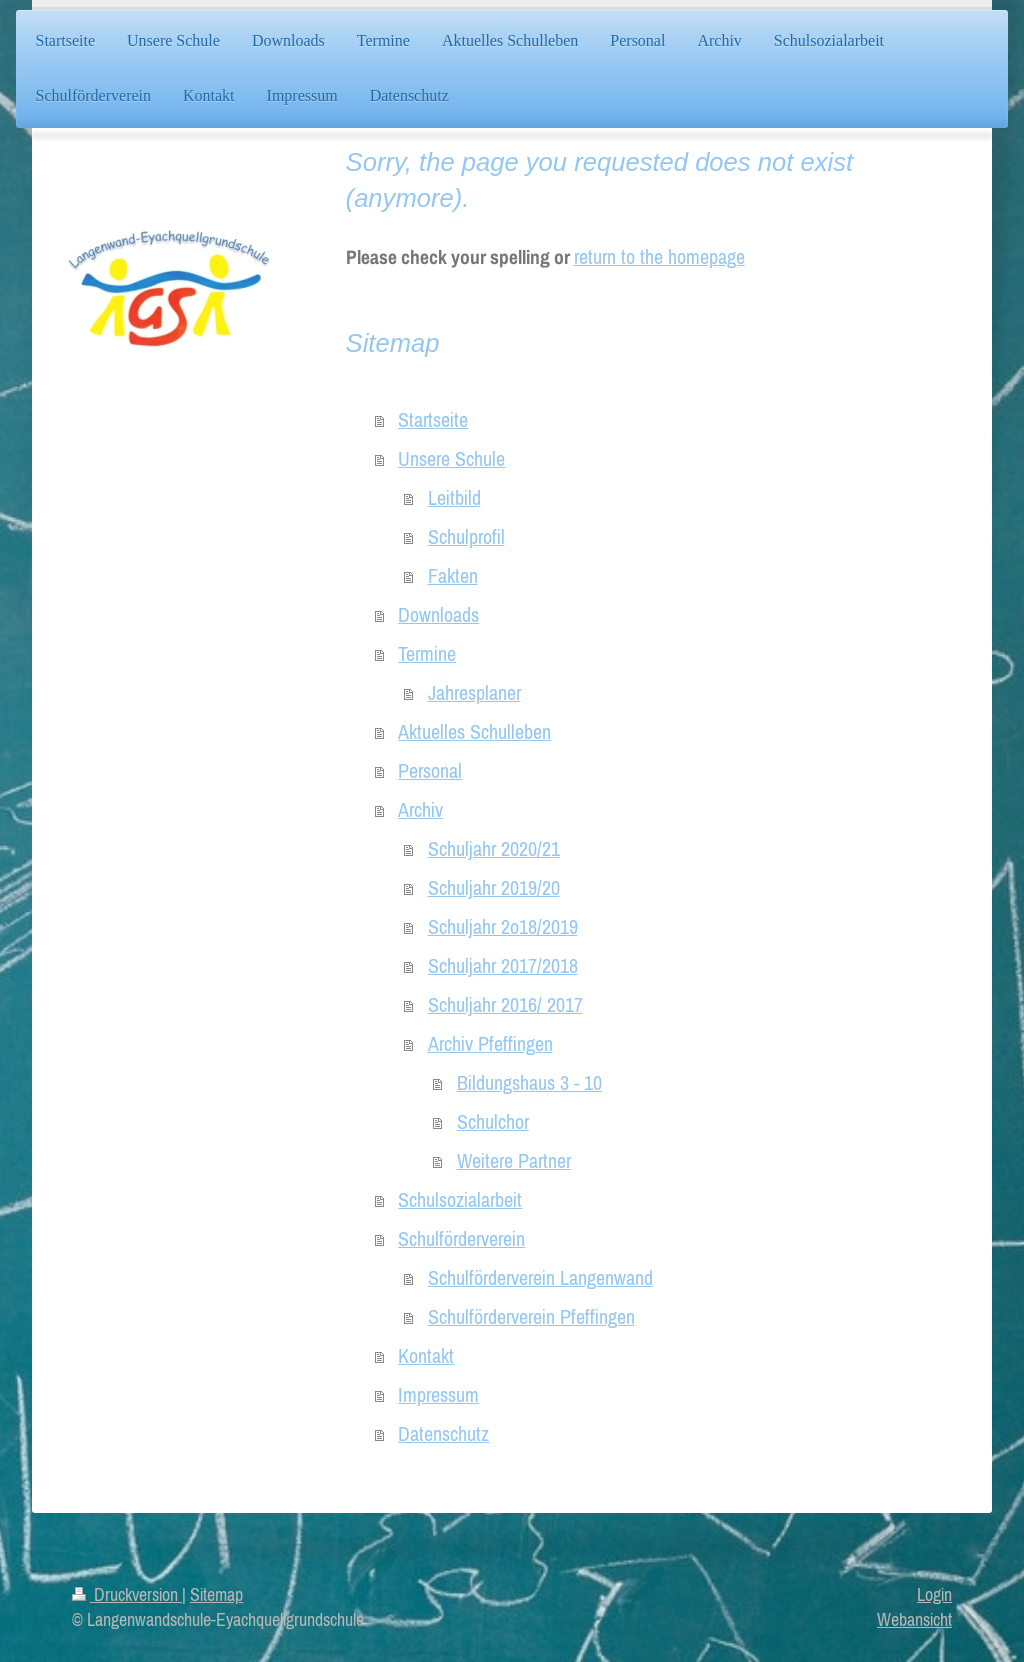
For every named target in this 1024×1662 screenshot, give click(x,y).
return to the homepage (659, 257)
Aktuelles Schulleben (474, 732)
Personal (430, 771)
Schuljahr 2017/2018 (503, 966)
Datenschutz (443, 1434)
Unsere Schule (451, 459)
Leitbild (454, 498)
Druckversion (127, 1594)
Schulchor (493, 1122)
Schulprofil (466, 537)
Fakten (453, 576)
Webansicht (914, 1619)
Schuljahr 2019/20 (494, 888)
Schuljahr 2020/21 (494, 849)
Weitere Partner (514, 1161)
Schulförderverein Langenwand (540, 1278)
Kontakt (426, 1356)
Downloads (438, 615)
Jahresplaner (474, 693)
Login (934, 1594)
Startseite (433, 420)
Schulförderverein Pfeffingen (531, 1317)
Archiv (420, 810)
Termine (427, 654)
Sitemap (216, 1594)
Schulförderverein (461, 1239)
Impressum (438, 1395)
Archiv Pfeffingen (490, 1044)
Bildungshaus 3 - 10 (529, 1083)
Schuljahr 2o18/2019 (503, 927)
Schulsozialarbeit (460, 1200)
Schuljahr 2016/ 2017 (505, 1005)
